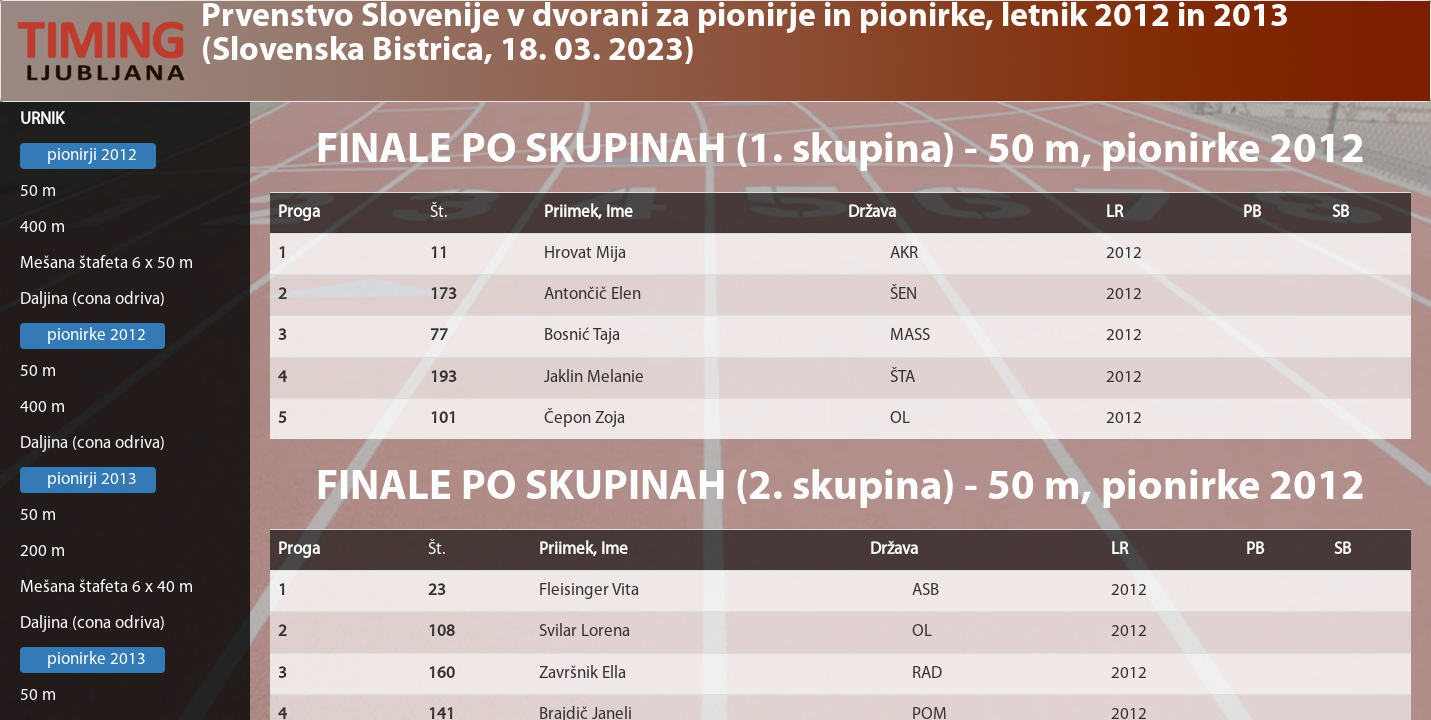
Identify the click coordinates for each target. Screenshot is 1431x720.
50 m (38, 191)
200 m (42, 551)
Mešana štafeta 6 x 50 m (106, 263)
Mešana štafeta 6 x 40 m (106, 587)
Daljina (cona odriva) (92, 299)
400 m (42, 227)
